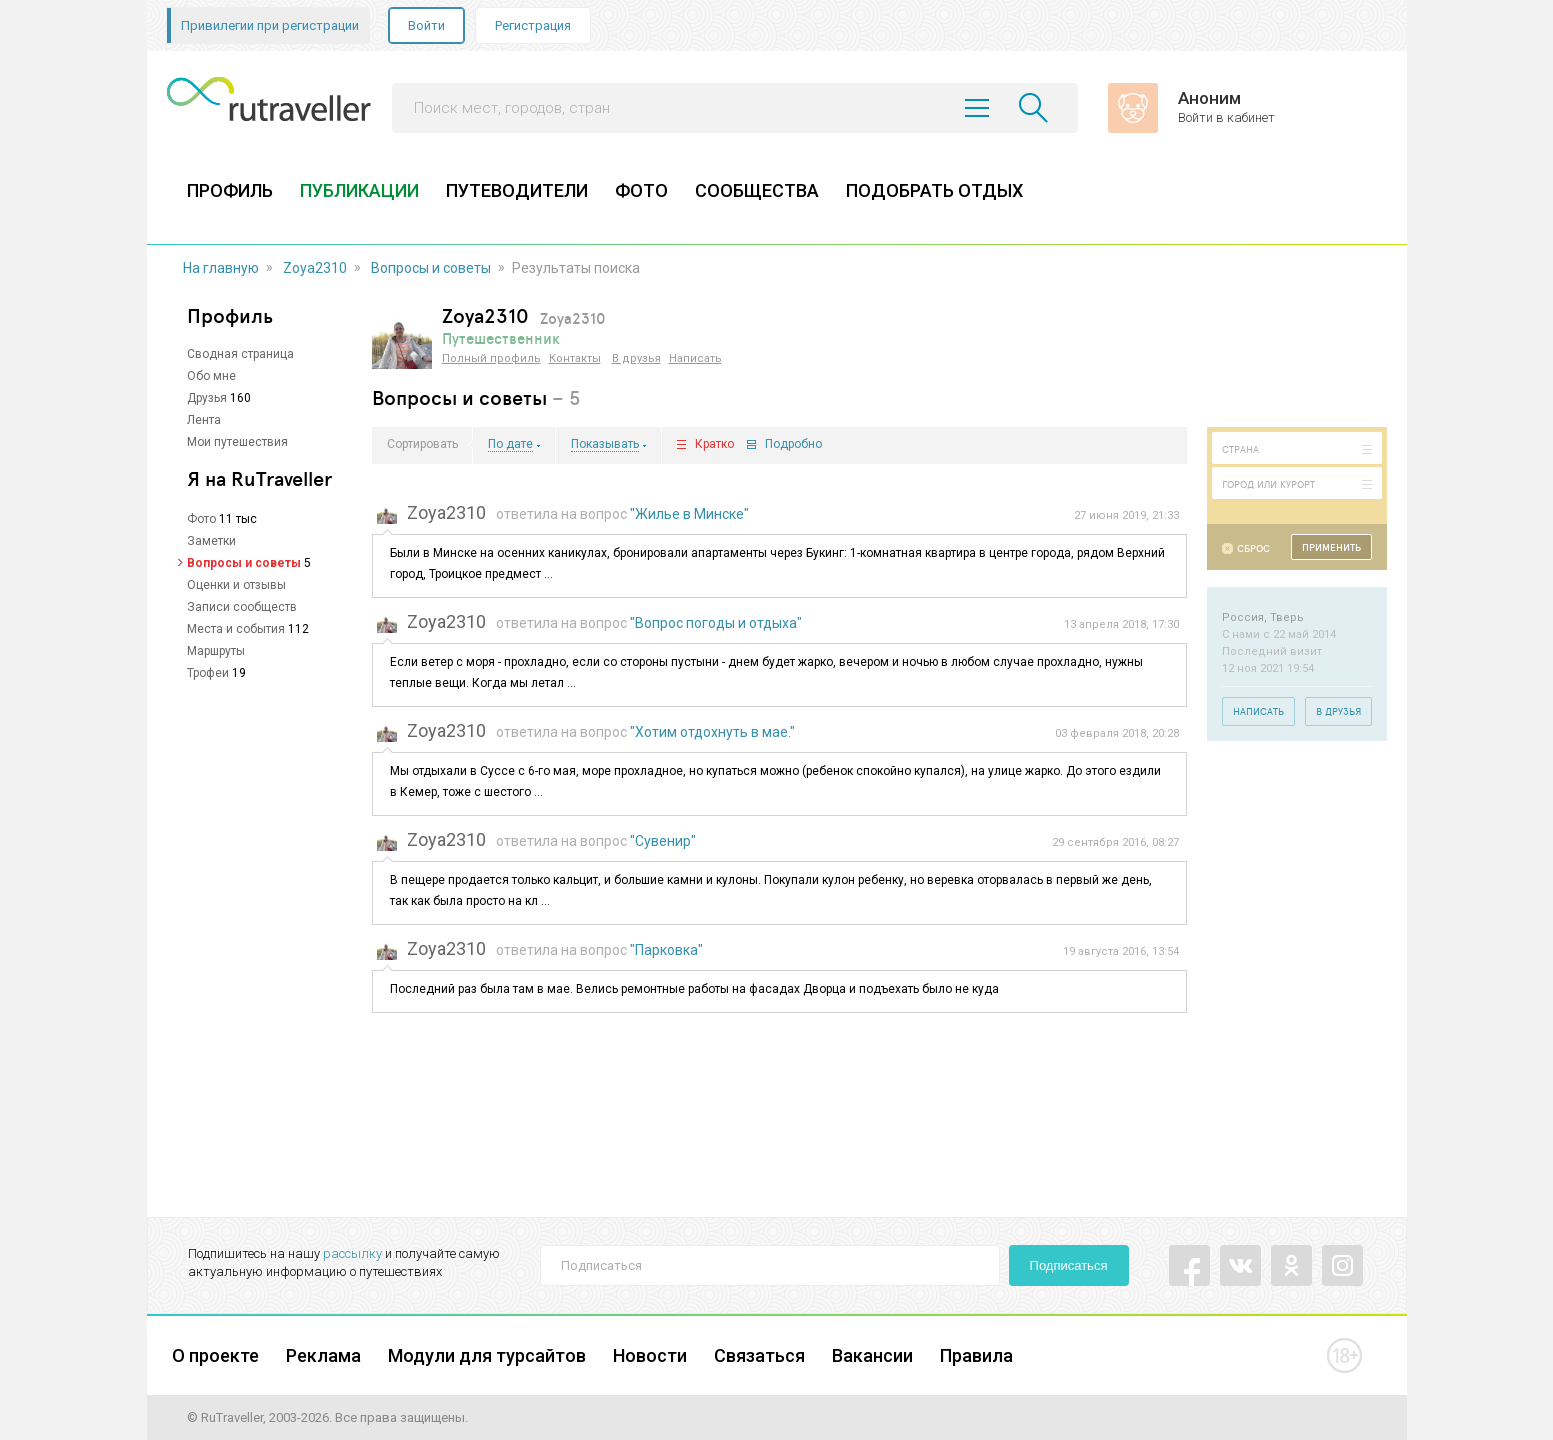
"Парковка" (666, 950)
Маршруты (216, 651)
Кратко (714, 444)
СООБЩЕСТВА (757, 190)
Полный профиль (491, 358)
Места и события (236, 629)
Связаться (759, 1355)
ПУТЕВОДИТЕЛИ (517, 190)
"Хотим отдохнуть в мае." (712, 732)
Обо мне (211, 376)
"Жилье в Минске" (689, 514)
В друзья (636, 358)
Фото (201, 519)
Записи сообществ (242, 607)
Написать (695, 358)
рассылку (352, 1253)
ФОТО (641, 190)
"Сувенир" (663, 841)
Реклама (323, 1355)
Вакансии (872, 1355)
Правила (976, 1355)
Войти (426, 25)
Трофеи (208, 673)
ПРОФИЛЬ (230, 190)
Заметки (211, 541)
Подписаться (1069, 1265)
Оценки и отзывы (236, 585)
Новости (650, 1355)
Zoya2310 (315, 268)
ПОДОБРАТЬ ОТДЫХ (934, 190)
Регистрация (533, 25)
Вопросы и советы (431, 268)
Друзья (207, 398)
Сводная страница (240, 354)
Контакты (575, 358)
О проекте (215, 1355)
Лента (204, 420)
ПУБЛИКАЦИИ (359, 190)
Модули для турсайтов (487, 1355)
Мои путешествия (237, 442)
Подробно (793, 444)
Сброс (1253, 548)
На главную (221, 268)
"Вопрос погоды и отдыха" (716, 623)
